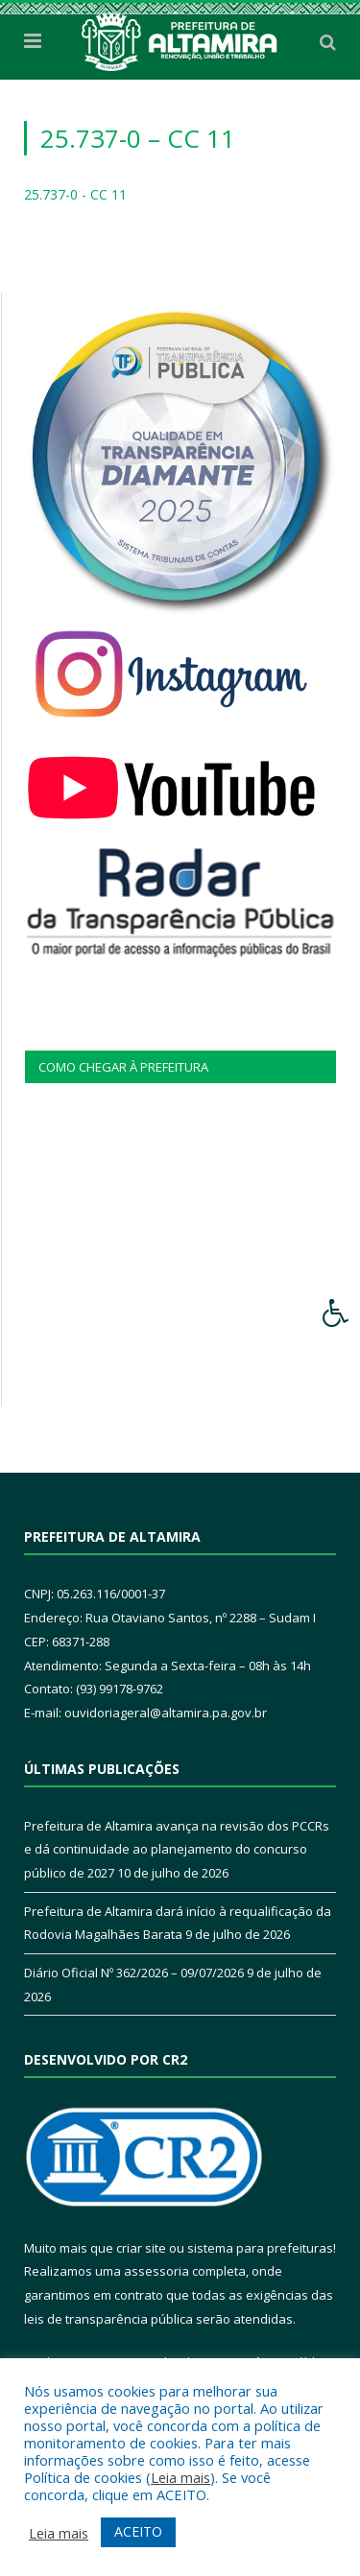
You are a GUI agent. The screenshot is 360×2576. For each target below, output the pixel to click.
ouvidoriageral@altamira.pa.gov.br (165, 1712)
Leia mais (180, 2477)
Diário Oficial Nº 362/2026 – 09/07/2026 (134, 1972)
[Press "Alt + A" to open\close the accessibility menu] (336, 1312)
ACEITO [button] (138, 2531)
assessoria (156, 2271)
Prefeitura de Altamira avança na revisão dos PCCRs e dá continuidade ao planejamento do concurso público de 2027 (176, 1849)
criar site (141, 2248)
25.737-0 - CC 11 (75, 194)
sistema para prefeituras (260, 2248)
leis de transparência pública (108, 2319)
